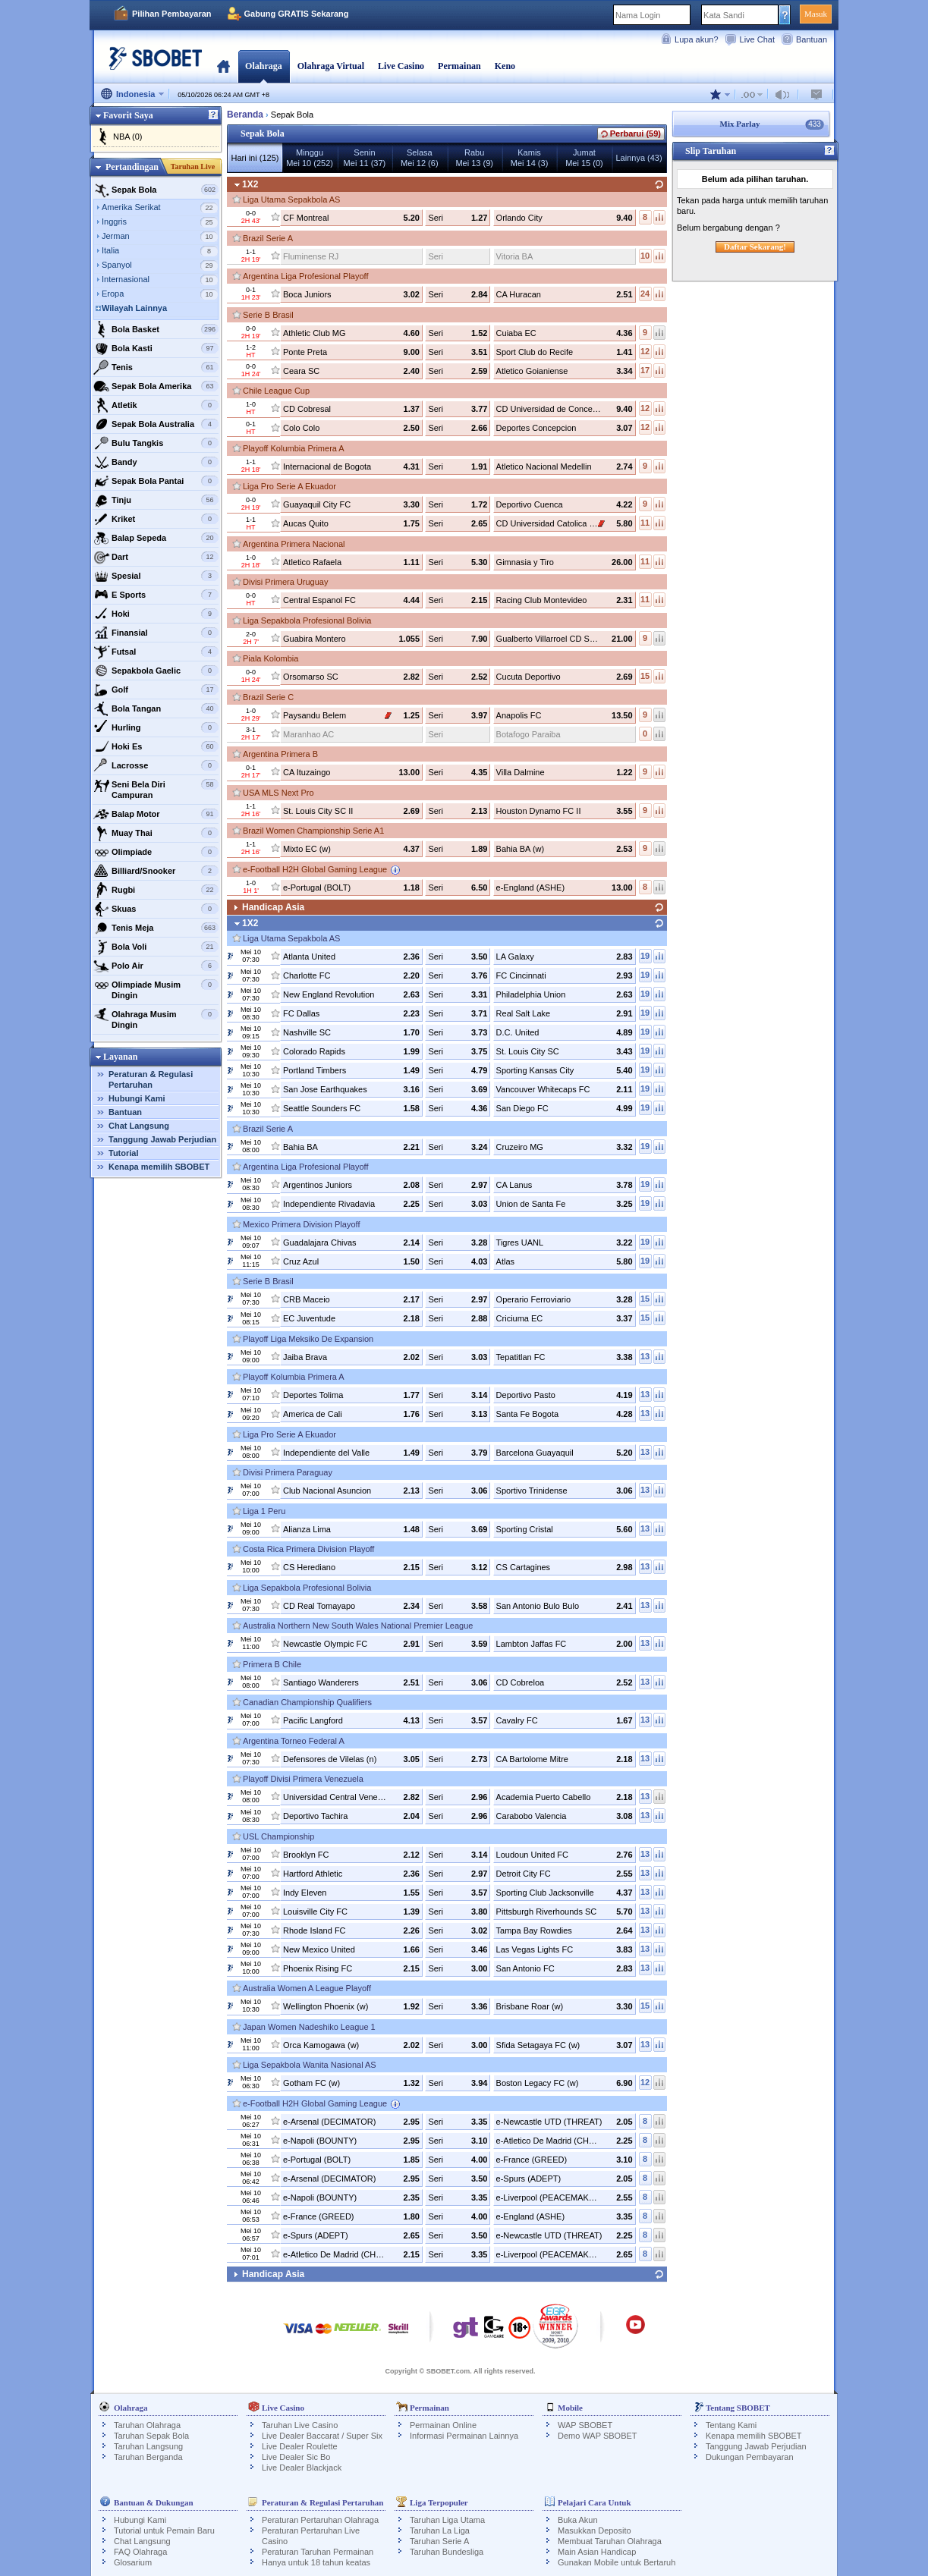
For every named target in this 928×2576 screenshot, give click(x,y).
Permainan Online (443, 2425)
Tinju (156, 500)
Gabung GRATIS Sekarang (296, 13)
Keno (505, 66)
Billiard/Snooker (156, 870)
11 (645, 522)
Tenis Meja (156, 927)
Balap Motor (156, 814)
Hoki (156, 613)
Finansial (156, 632)
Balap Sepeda (156, 537)
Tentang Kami (731, 2425)
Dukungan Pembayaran (750, 2456)
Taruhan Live (193, 166)
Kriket (156, 518)
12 (645, 351)
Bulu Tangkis (156, 443)
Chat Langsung (139, 1125)
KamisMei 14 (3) (530, 158)
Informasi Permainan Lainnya (464, 2435)
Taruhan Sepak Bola (151, 2435)
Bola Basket (156, 329)
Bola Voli (156, 946)
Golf (156, 689)
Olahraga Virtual (330, 66)
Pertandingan (132, 167)
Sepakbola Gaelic (156, 670)
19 (645, 955)
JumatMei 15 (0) (584, 158)
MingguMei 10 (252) (309, 158)
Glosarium (133, 2562)
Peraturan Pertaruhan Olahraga (320, 2519)
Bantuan (811, 39)
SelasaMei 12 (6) (420, 158)
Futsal (156, 651)
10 (645, 255)
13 (645, 1356)
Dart (156, 556)
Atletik (156, 405)
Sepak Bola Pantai (156, 481)
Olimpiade (156, 851)
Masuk (815, 13)
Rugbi (156, 889)
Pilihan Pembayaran (172, 13)
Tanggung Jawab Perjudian (162, 1139)
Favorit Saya (128, 115)
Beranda (223, 66)
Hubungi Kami (137, 1098)
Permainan (459, 66)
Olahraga (263, 66)
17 (645, 370)
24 (645, 293)
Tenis (156, 367)
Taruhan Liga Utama (447, 2519)
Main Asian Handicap (597, 2551)
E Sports (156, 594)
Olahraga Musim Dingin (156, 1017)
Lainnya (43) (638, 157)
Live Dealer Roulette (300, 2446)
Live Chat (757, 39)
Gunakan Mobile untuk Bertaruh (616, 2562)
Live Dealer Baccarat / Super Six (322, 2435)
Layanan (120, 1056)
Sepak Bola (156, 189)
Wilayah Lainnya (134, 308)
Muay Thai (156, 833)
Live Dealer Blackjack (301, 2467)
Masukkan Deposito (594, 2530)
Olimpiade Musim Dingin (156, 988)
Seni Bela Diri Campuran (156, 788)
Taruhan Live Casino (300, 2425)
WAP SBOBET (585, 2425)
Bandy (156, 462)
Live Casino (401, 66)
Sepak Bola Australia (156, 424)
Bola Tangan (156, 708)
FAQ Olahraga (140, 2551)
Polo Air (156, 965)
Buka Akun (578, 2519)
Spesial (156, 575)
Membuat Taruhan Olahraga (610, 2541)
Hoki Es (156, 746)
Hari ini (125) (254, 157)
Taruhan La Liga (440, 2530)
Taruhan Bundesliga (446, 2551)
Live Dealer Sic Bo (296, 2456)
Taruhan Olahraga (147, 2425)
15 (645, 675)
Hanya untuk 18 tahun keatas (316, 2562)
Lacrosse (156, 765)
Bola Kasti (156, 348)
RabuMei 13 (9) (474, 158)
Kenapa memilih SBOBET (159, 1166)
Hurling (156, 727)
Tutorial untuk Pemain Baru (164, 2530)
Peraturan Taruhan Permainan (317, 2551)
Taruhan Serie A (439, 2541)
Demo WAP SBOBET (597, 2435)
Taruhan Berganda (148, 2456)
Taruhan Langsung (148, 2446)
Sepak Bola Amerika (156, 386)
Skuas (156, 908)
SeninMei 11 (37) (365, 158)
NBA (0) (128, 136)
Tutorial (124, 1153)
